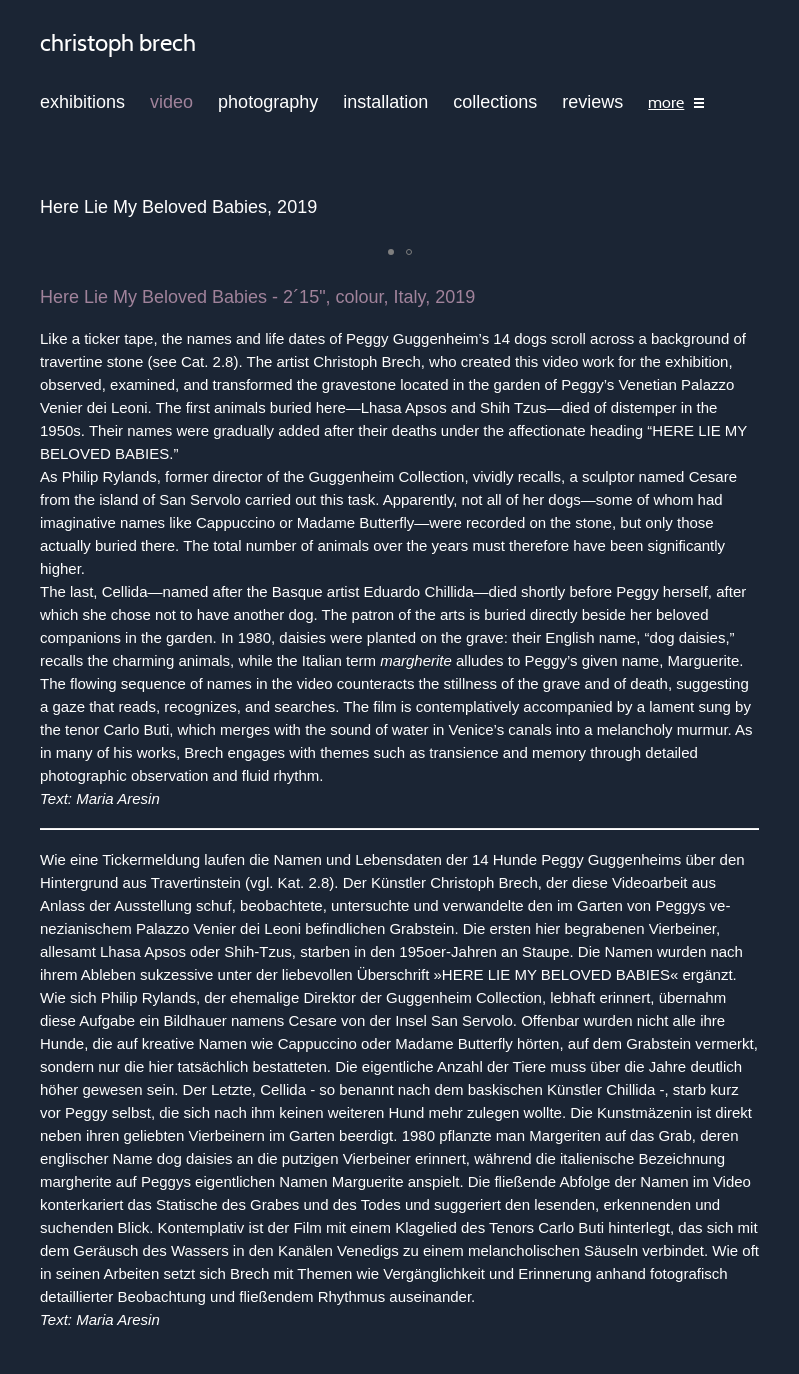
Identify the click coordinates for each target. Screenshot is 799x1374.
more (666, 103)
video (171, 102)
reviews (592, 102)
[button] (391, 252)
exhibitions (82, 102)
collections (495, 102)
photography (268, 102)
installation (385, 102)
